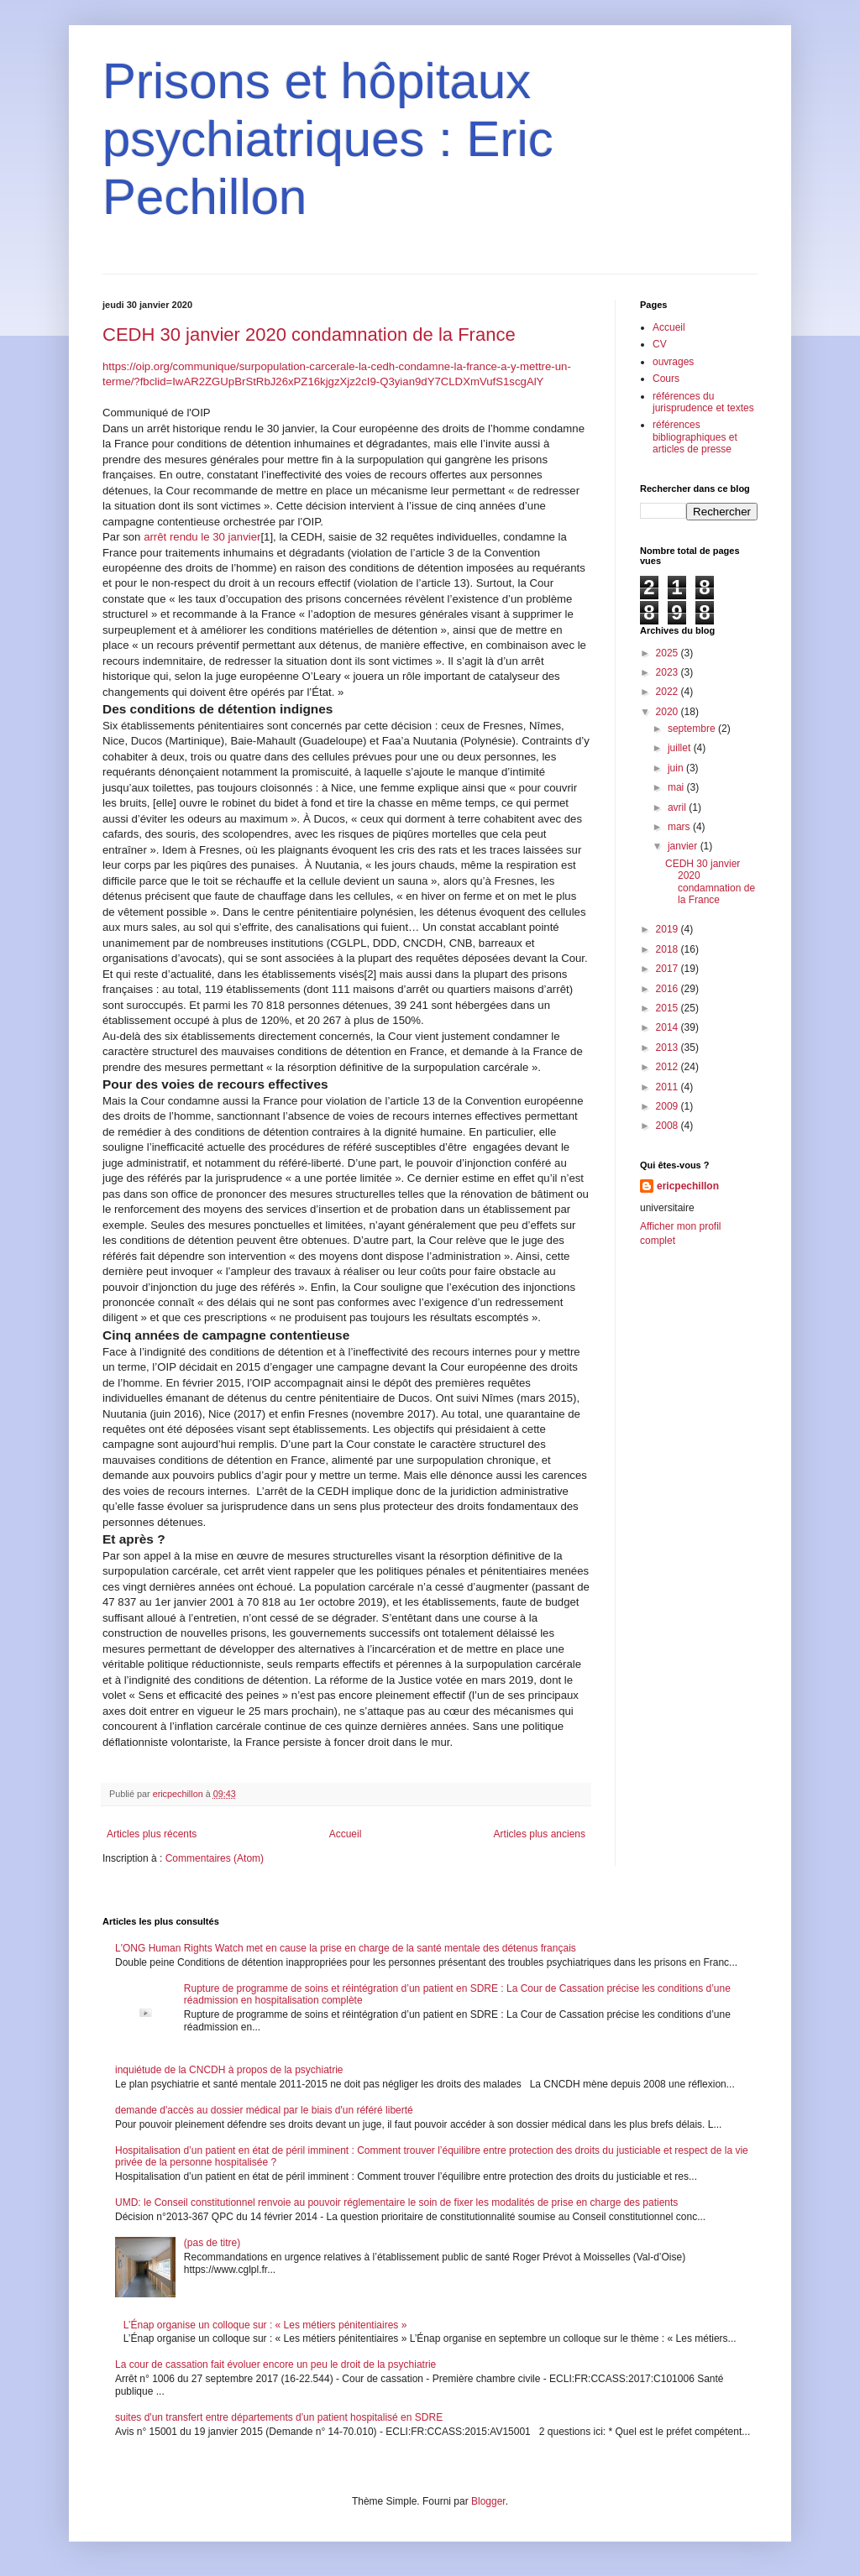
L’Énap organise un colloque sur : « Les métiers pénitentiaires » (265, 2325)
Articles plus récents (152, 1834)
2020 (668, 712)
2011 (668, 1087)
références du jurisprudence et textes (703, 402)
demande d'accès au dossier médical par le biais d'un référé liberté (264, 2110)
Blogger (488, 2501)
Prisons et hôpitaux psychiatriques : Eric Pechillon (327, 139)
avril (678, 807)
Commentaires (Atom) (214, 1858)
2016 (668, 989)
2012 (668, 1067)
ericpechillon (688, 1186)
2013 (668, 1047)
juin (677, 768)
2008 (668, 1125)
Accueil (345, 1834)
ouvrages (673, 362)
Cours (666, 378)
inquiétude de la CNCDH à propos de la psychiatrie (229, 2070)
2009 (668, 1106)
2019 (668, 929)
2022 (668, 692)
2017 (668, 968)
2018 (668, 949)
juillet (681, 748)
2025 (668, 653)
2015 (668, 1008)
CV (660, 344)
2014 (668, 1027)
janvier (684, 846)
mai (677, 787)
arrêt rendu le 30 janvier (202, 536)
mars (680, 827)
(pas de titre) (212, 2243)
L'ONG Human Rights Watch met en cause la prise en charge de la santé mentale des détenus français (345, 1948)
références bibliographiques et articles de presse (695, 437)
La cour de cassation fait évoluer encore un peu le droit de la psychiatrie (275, 2364)
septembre (693, 728)
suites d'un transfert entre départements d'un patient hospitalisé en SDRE (279, 2417)
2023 (668, 672)
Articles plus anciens (539, 1834)
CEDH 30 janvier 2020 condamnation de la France (309, 334)
